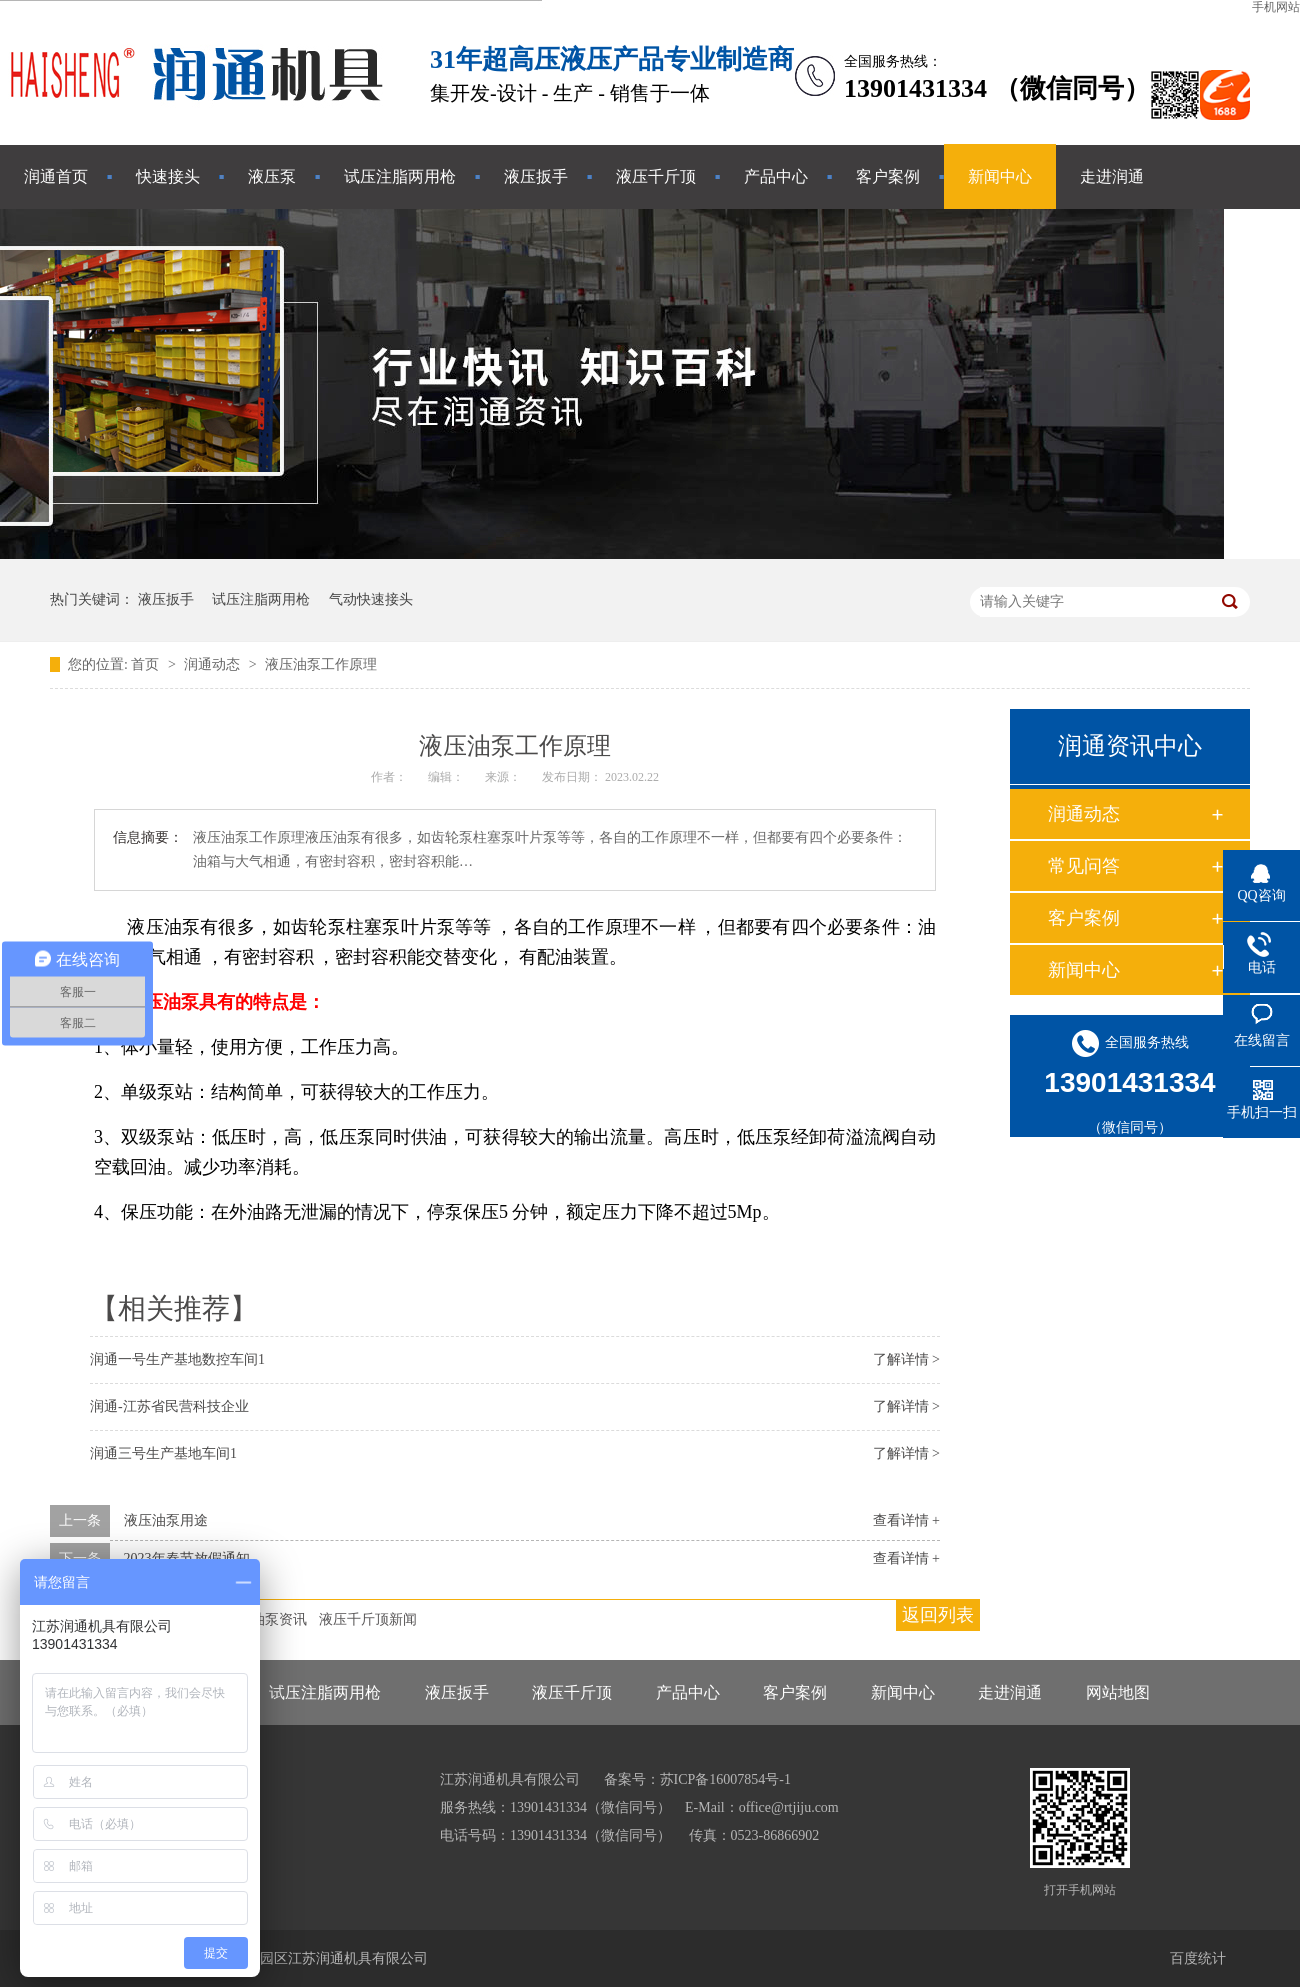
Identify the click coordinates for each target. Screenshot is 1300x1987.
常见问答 (1084, 866)
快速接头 (168, 176)
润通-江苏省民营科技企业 (169, 1406)
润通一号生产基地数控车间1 (177, 1359)
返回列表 (938, 1615)
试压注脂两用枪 (400, 176)
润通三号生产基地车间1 (163, 1453)
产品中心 (776, 176)
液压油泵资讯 (265, 1619)
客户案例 (888, 176)
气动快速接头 (371, 599)
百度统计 (1198, 1958)
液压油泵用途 (166, 1520)
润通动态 (214, 664)
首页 (147, 664)
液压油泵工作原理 (321, 664)
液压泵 (272, 176)
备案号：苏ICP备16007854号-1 (697, 1779)
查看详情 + (906, 1520)
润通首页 (56, 176)
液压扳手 (536, 176)
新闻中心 (1000, 176)
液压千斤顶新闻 (368, 1619)
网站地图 (1118, 1692)
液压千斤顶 (656, 176)
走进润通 (1112, 176)
